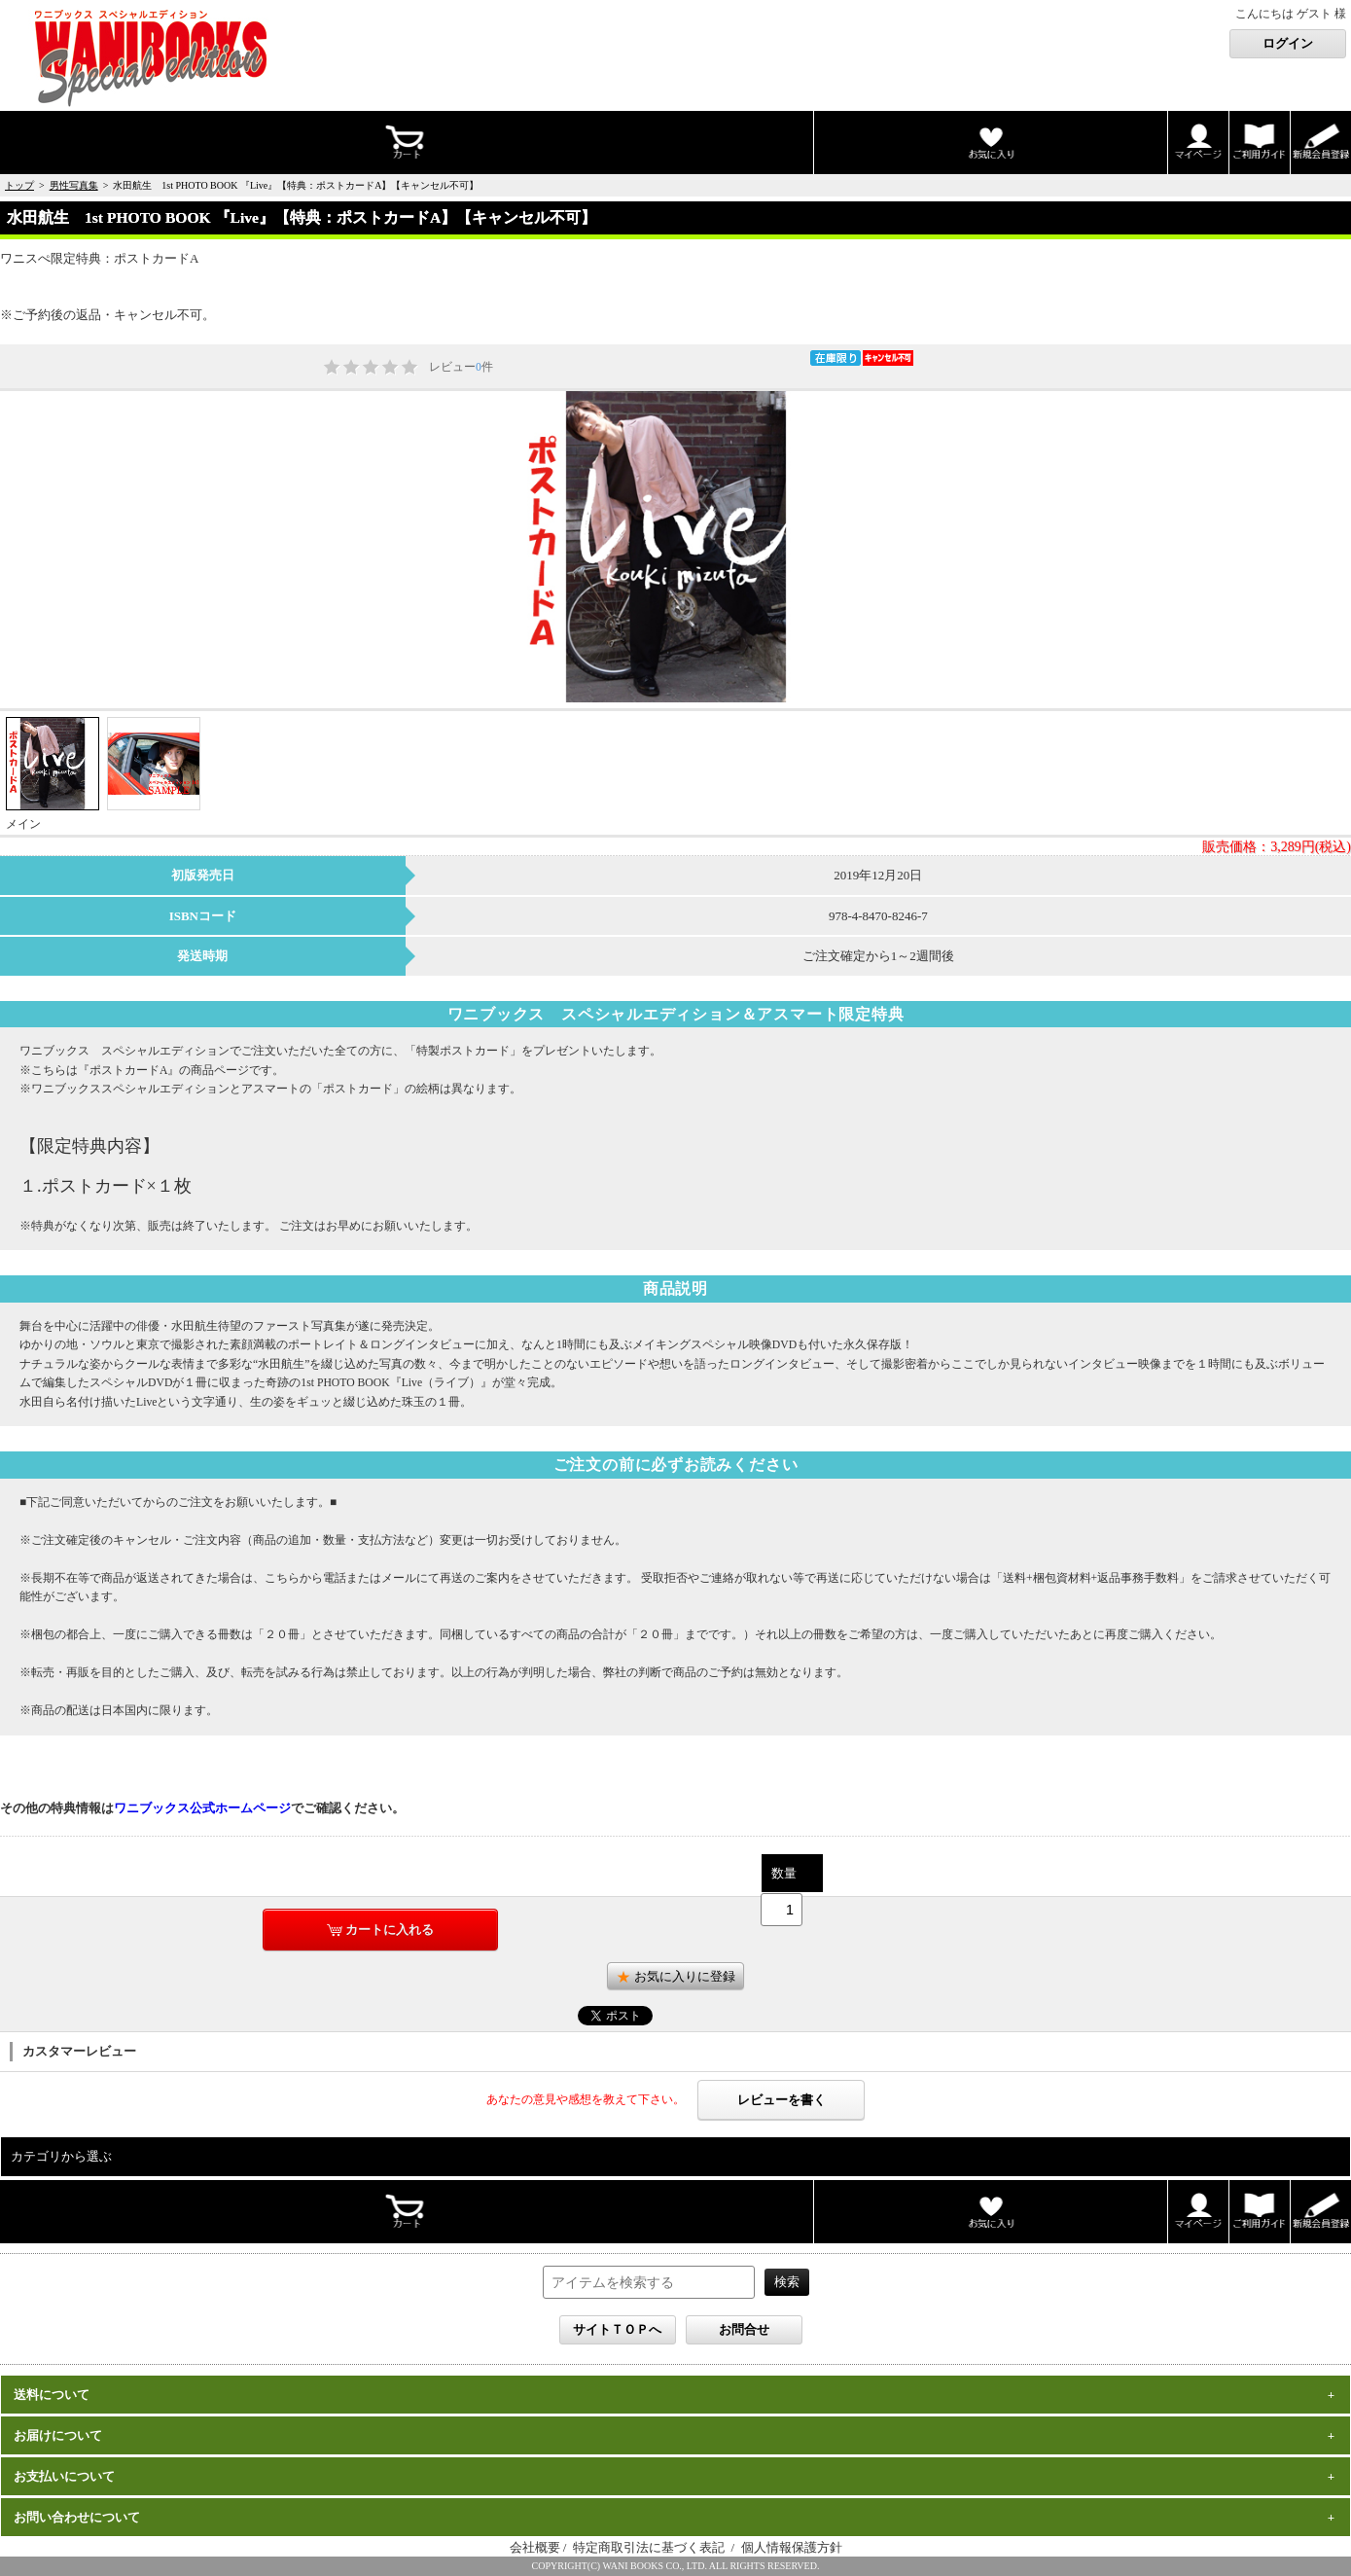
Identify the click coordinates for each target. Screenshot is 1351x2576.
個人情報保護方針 (791, 2547)
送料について (51, 2394)
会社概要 (535, 2547)
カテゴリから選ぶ (61, 2156)
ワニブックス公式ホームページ (202, 1808)
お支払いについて (64, 2476)
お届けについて (58, 2435)
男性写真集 (74, 185)
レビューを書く (781, 2100)
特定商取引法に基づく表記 (650, 2547)
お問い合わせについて (77, 2517)
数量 (784, 1873)
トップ (19, 185)
